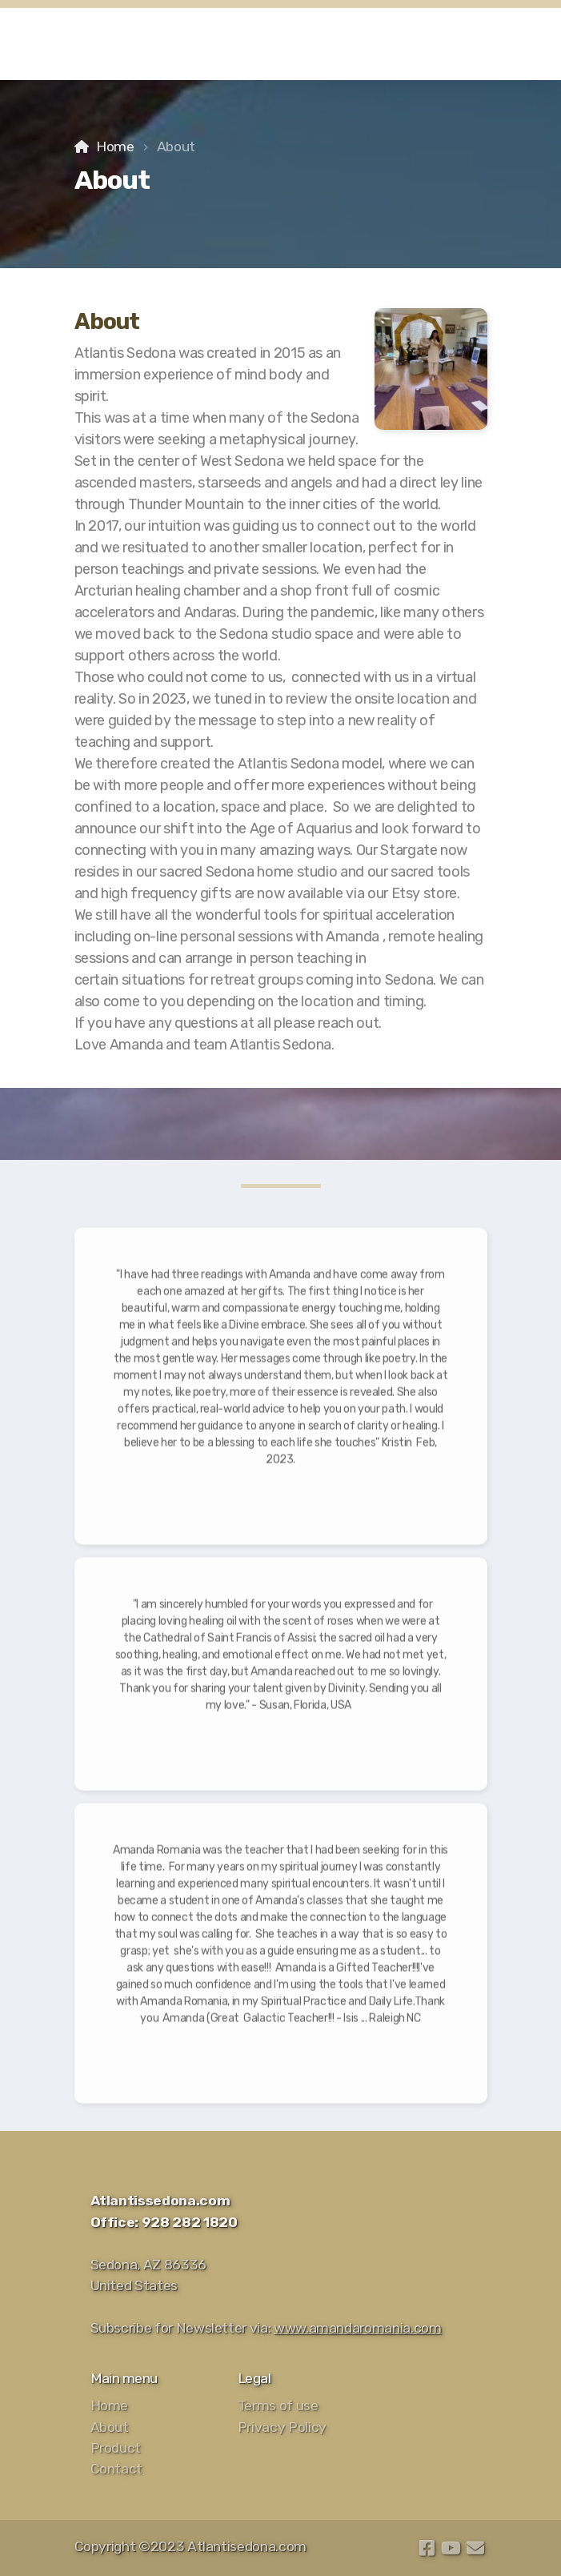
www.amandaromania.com (358, 2328)
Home (115, 146)
